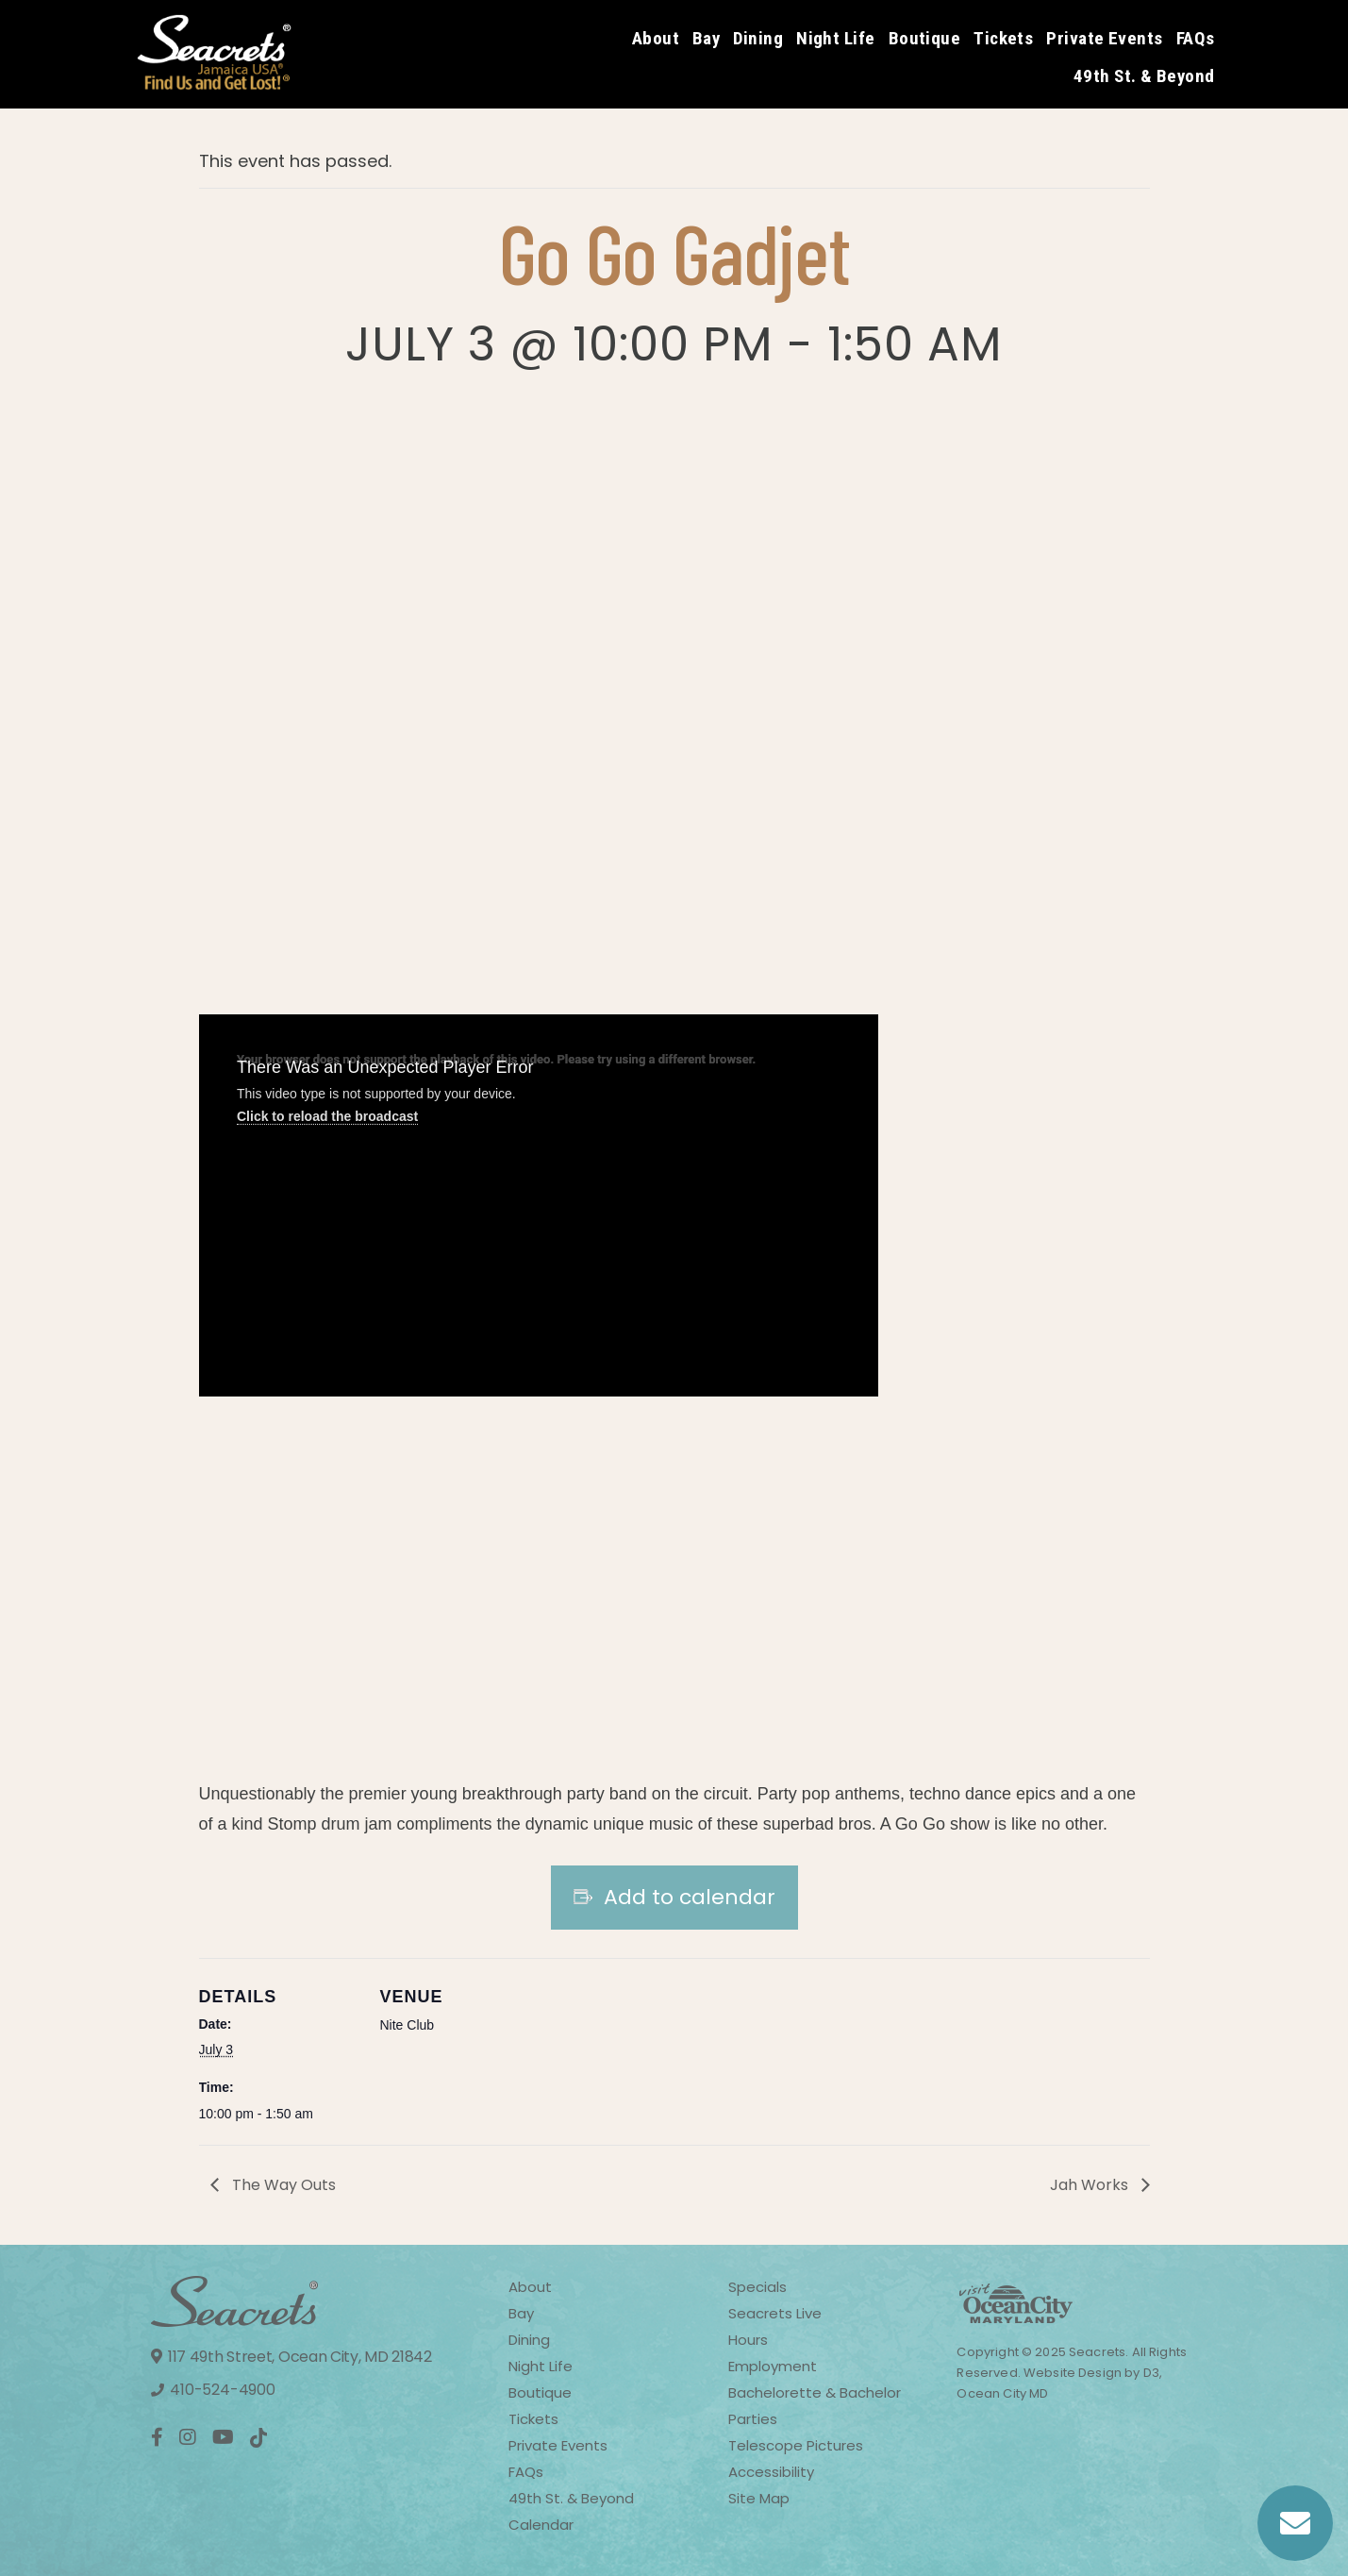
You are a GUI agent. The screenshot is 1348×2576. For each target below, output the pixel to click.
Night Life (835, 38)
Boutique (925, 38)
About (655, 38)
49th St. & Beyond (1144, 76)
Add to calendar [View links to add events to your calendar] (689, 1897)
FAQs (1195, 38)
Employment (772, 2366)
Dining (758, 38)
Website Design (1071, 2373)
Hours (748, 2340)
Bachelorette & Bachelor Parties (814, 2406)
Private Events (1104, 38)
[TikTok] (259, 2438)
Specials (757, 2287)
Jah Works (1089, 2185)
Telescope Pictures (795, 2445)
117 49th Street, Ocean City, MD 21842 (291, 2356)
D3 (1151, 2373)
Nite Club (407, 2024)
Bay (706, 38)
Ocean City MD (1002, 2393)
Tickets (1003, 38)
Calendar (541, 2524)
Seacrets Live (775, 2313)
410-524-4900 (213, 2389)
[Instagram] (187, 2437)
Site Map (759, 2498)
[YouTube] (223, 2437)
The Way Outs (284, 2185)
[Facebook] (157, 2437)
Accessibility (771, 2472)
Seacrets (1097, 2352)
